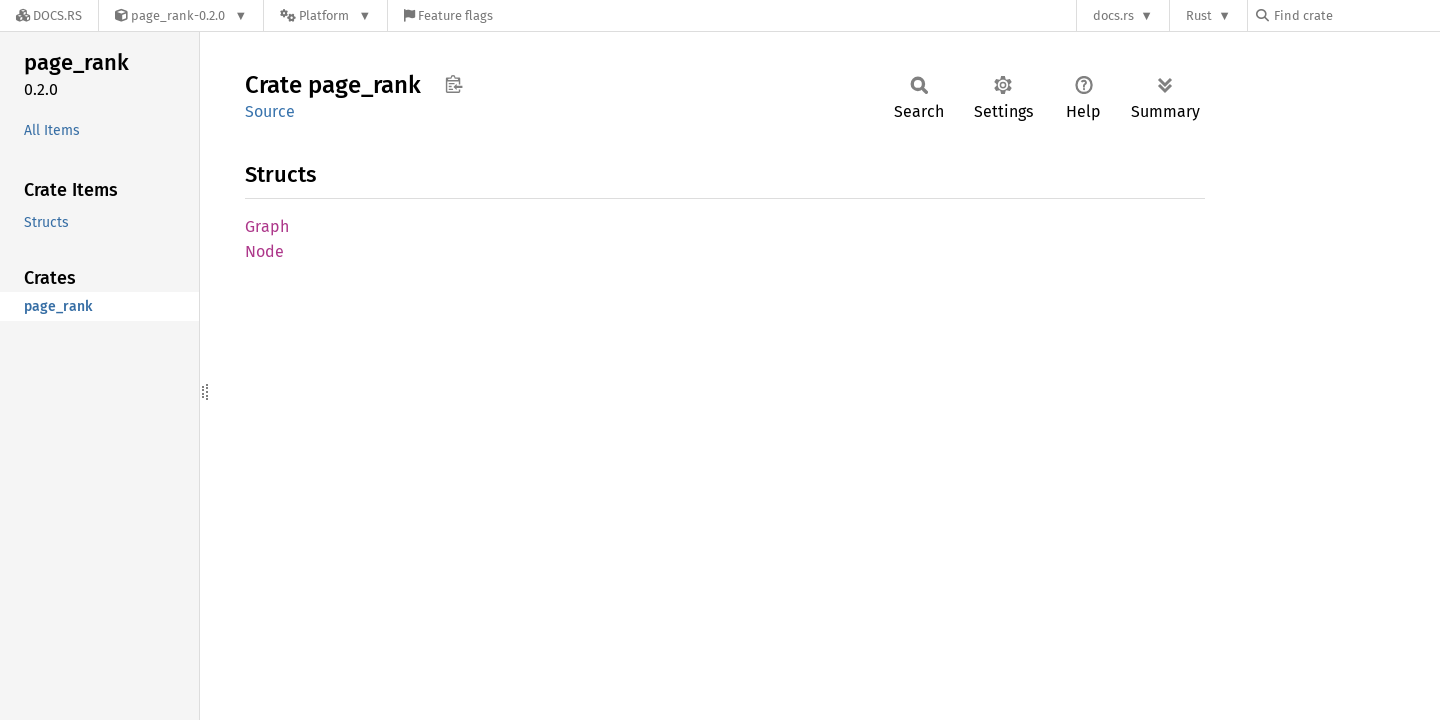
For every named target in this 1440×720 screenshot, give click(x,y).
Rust (1199, 15)
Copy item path (453, 84)
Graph (267, 226)
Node (264, 251)
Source (270, 111)
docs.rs (1113, 15)
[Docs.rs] (49, 15)
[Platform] (325, 15)
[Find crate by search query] (1356, 15)
